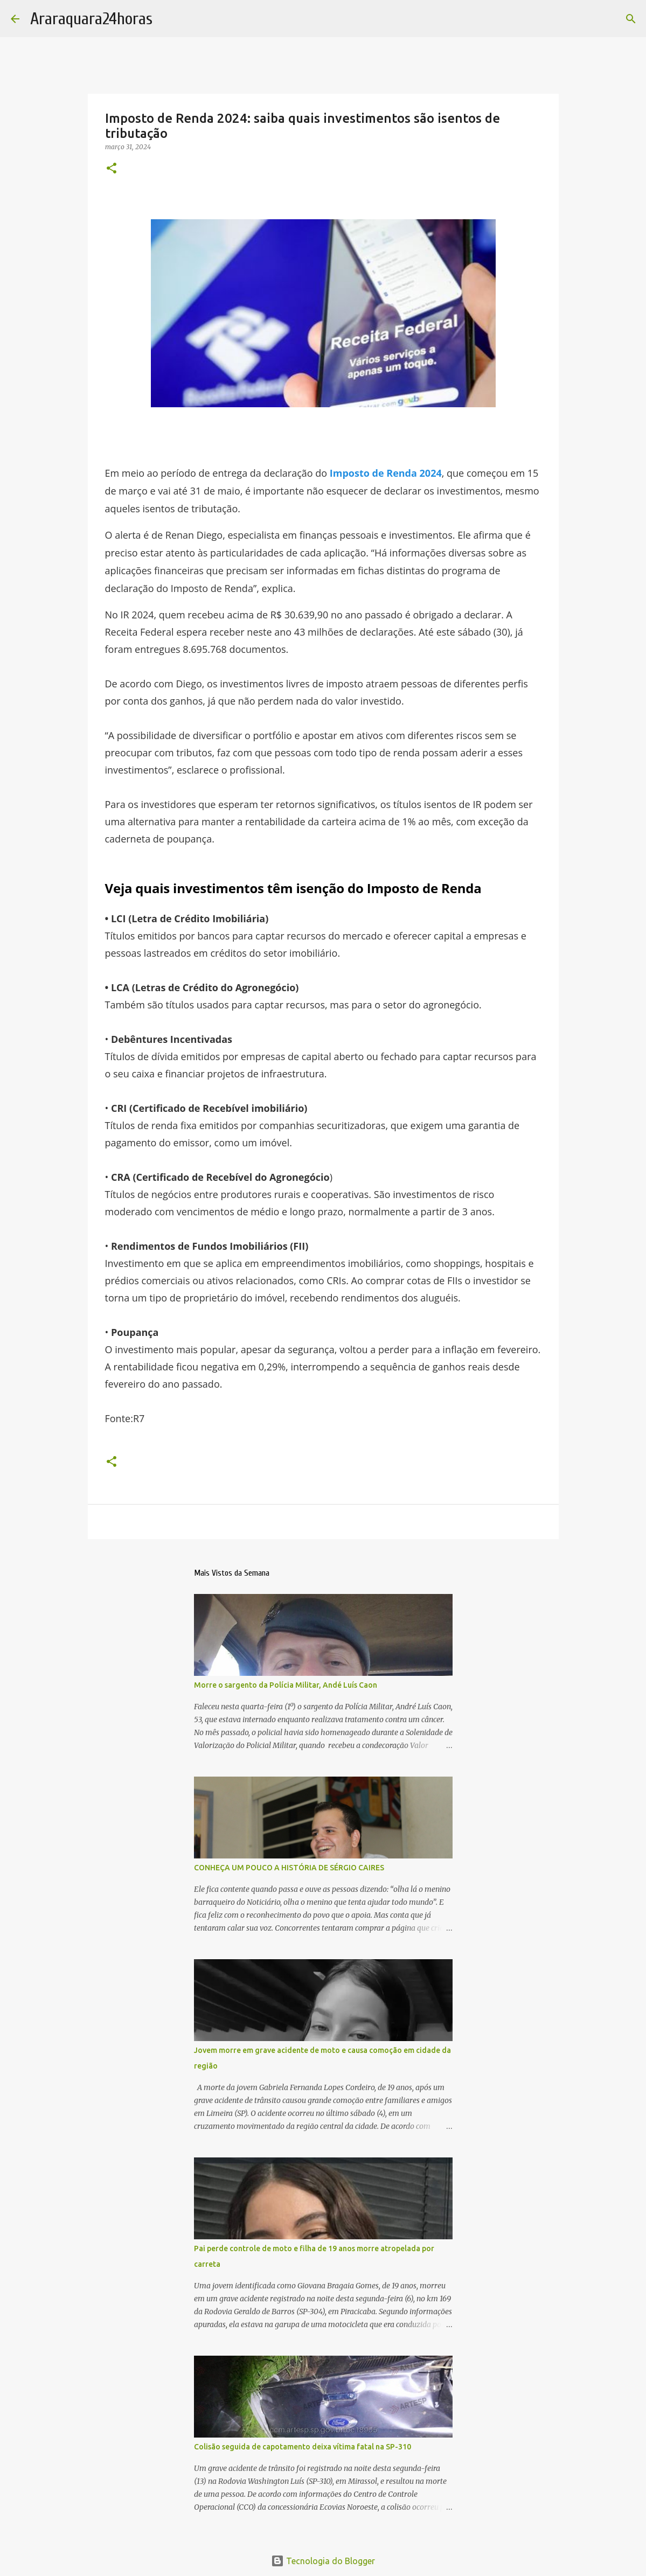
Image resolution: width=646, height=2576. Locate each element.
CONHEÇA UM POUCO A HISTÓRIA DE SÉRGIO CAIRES (289, 1867)
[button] (111, 169)
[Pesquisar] (630, 19)
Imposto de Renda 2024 (386, 473)
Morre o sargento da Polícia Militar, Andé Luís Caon (285, 1685)
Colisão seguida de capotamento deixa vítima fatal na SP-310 (302, 2446)
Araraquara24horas (91, 19)
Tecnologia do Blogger (323, 2561)
